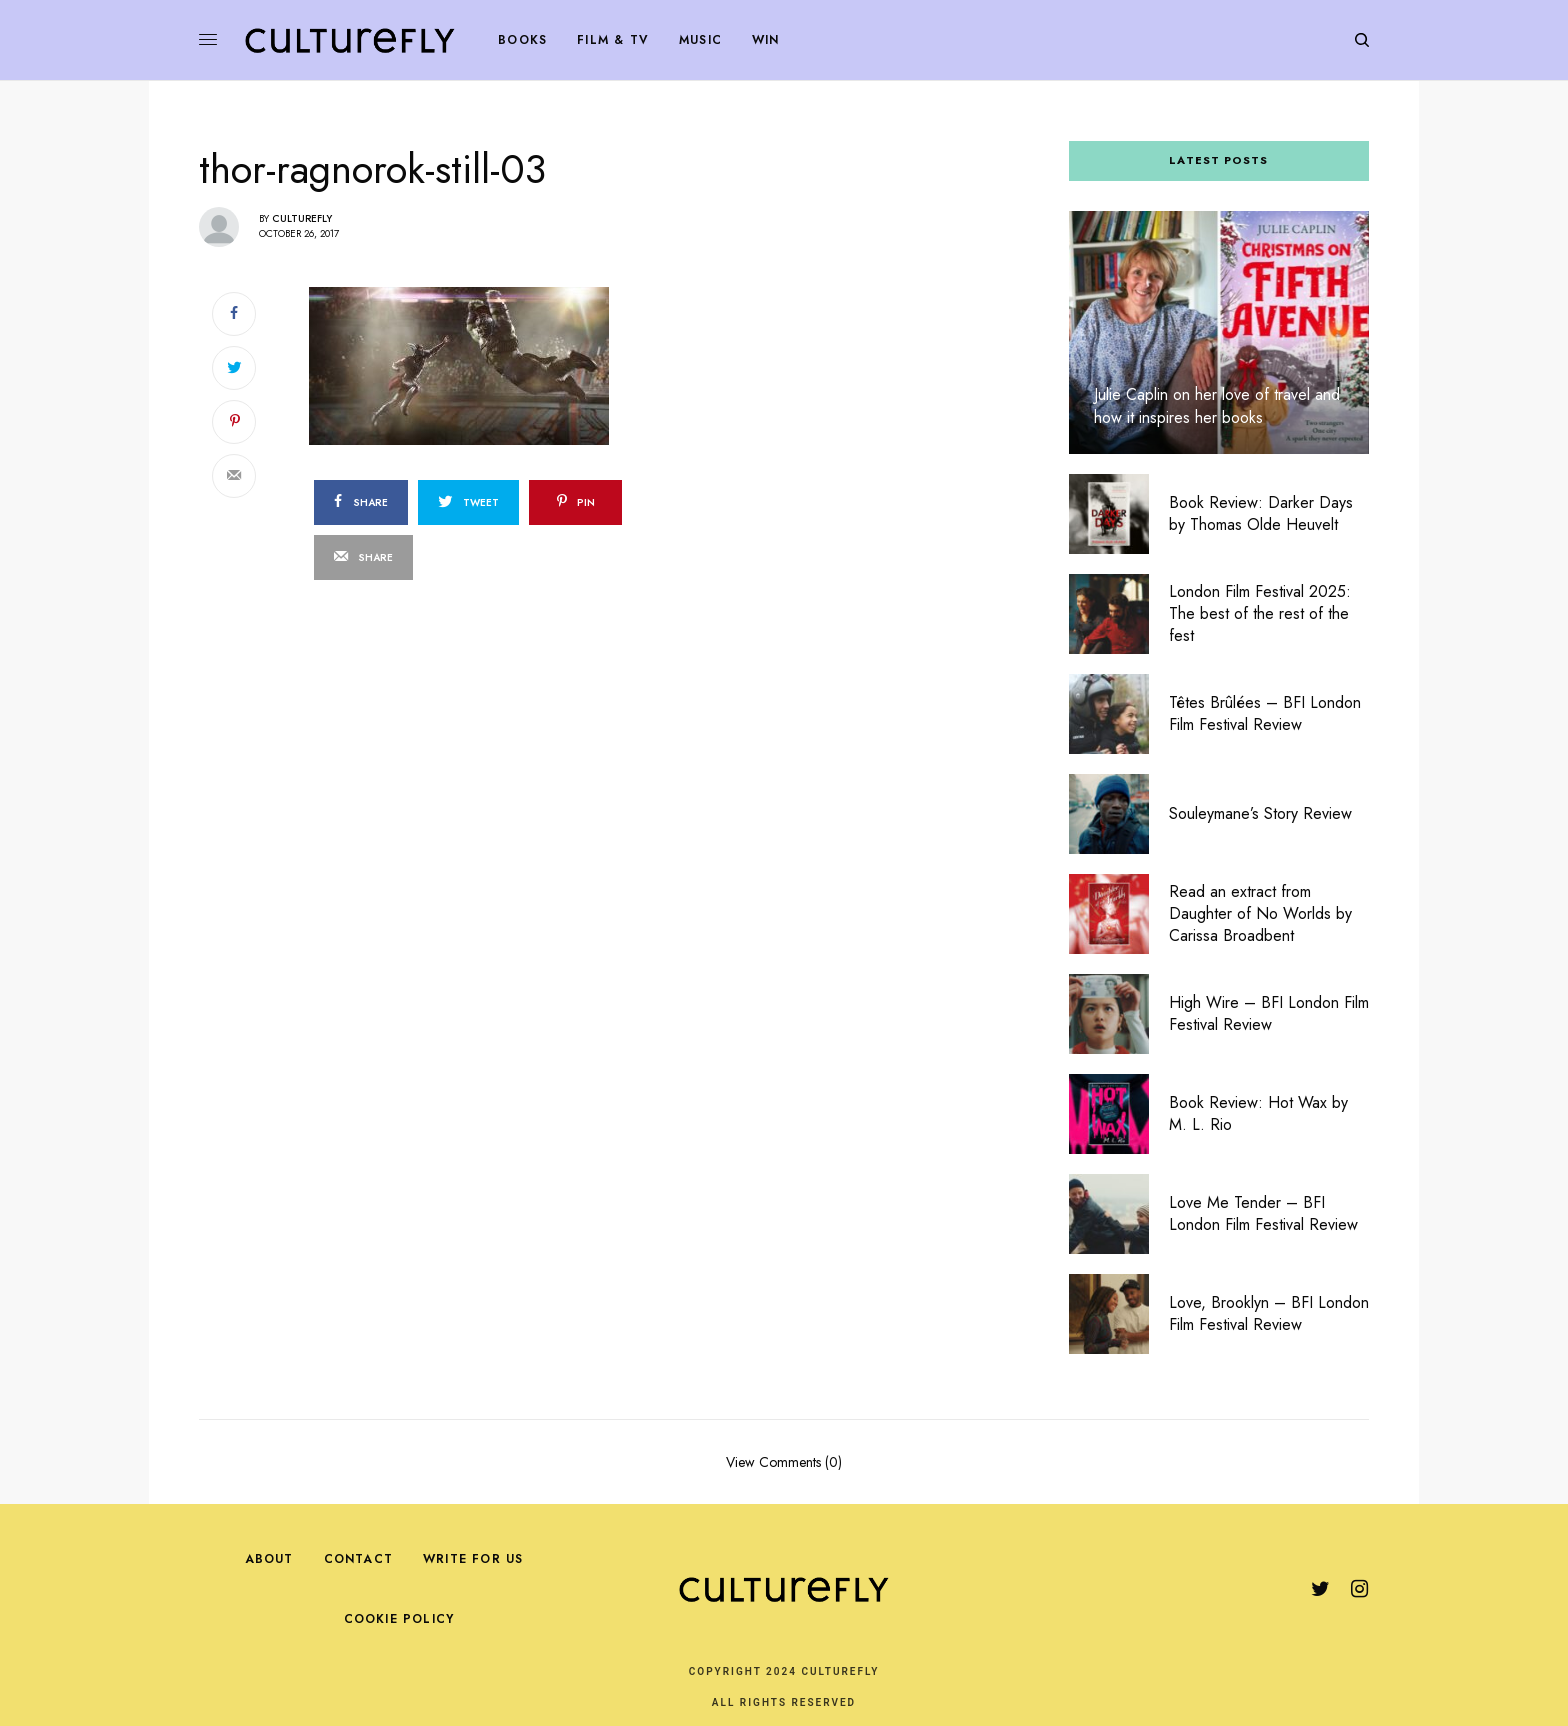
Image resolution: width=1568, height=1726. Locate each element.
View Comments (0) (784, 1460)
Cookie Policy (399, 1619)
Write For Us (473, 1559)
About (269, 1559)
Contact (358, 1559)
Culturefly (302, 218)
